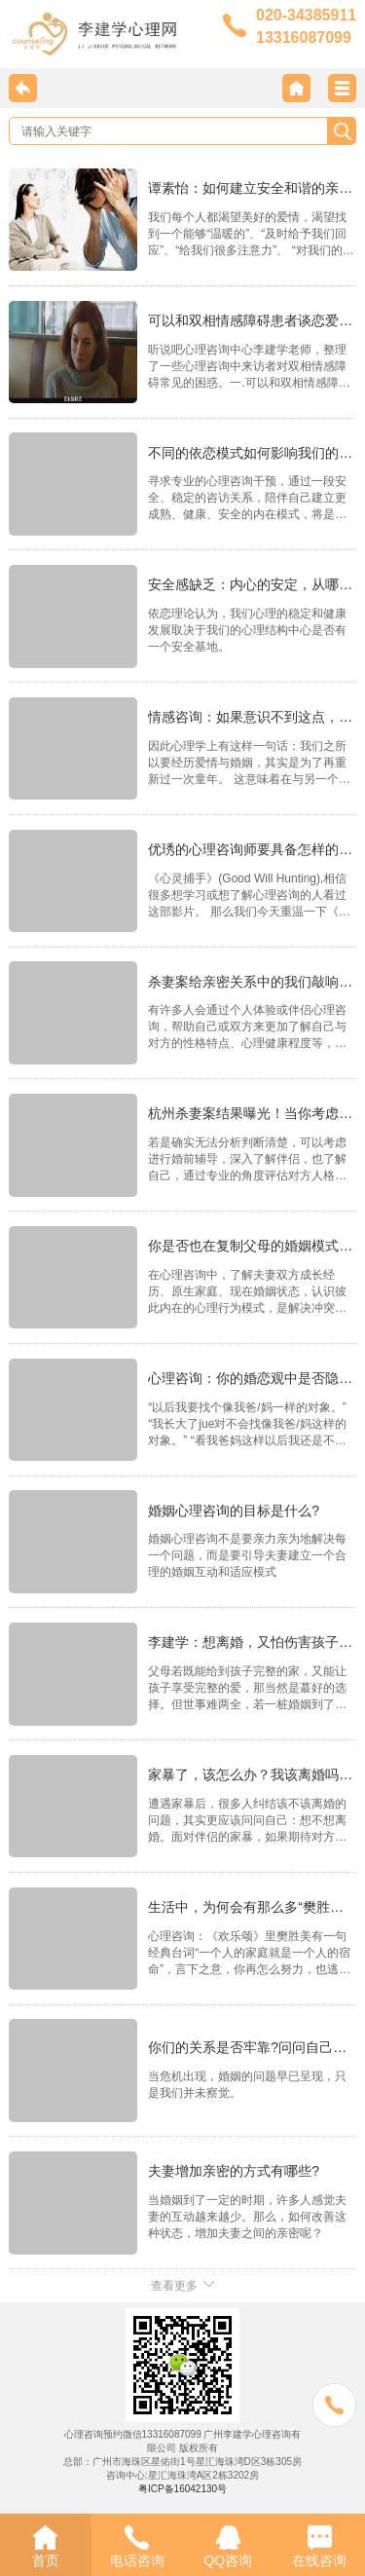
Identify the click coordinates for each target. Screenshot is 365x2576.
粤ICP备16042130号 (182, 2488)
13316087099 (303, 37)
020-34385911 (306, 15)
